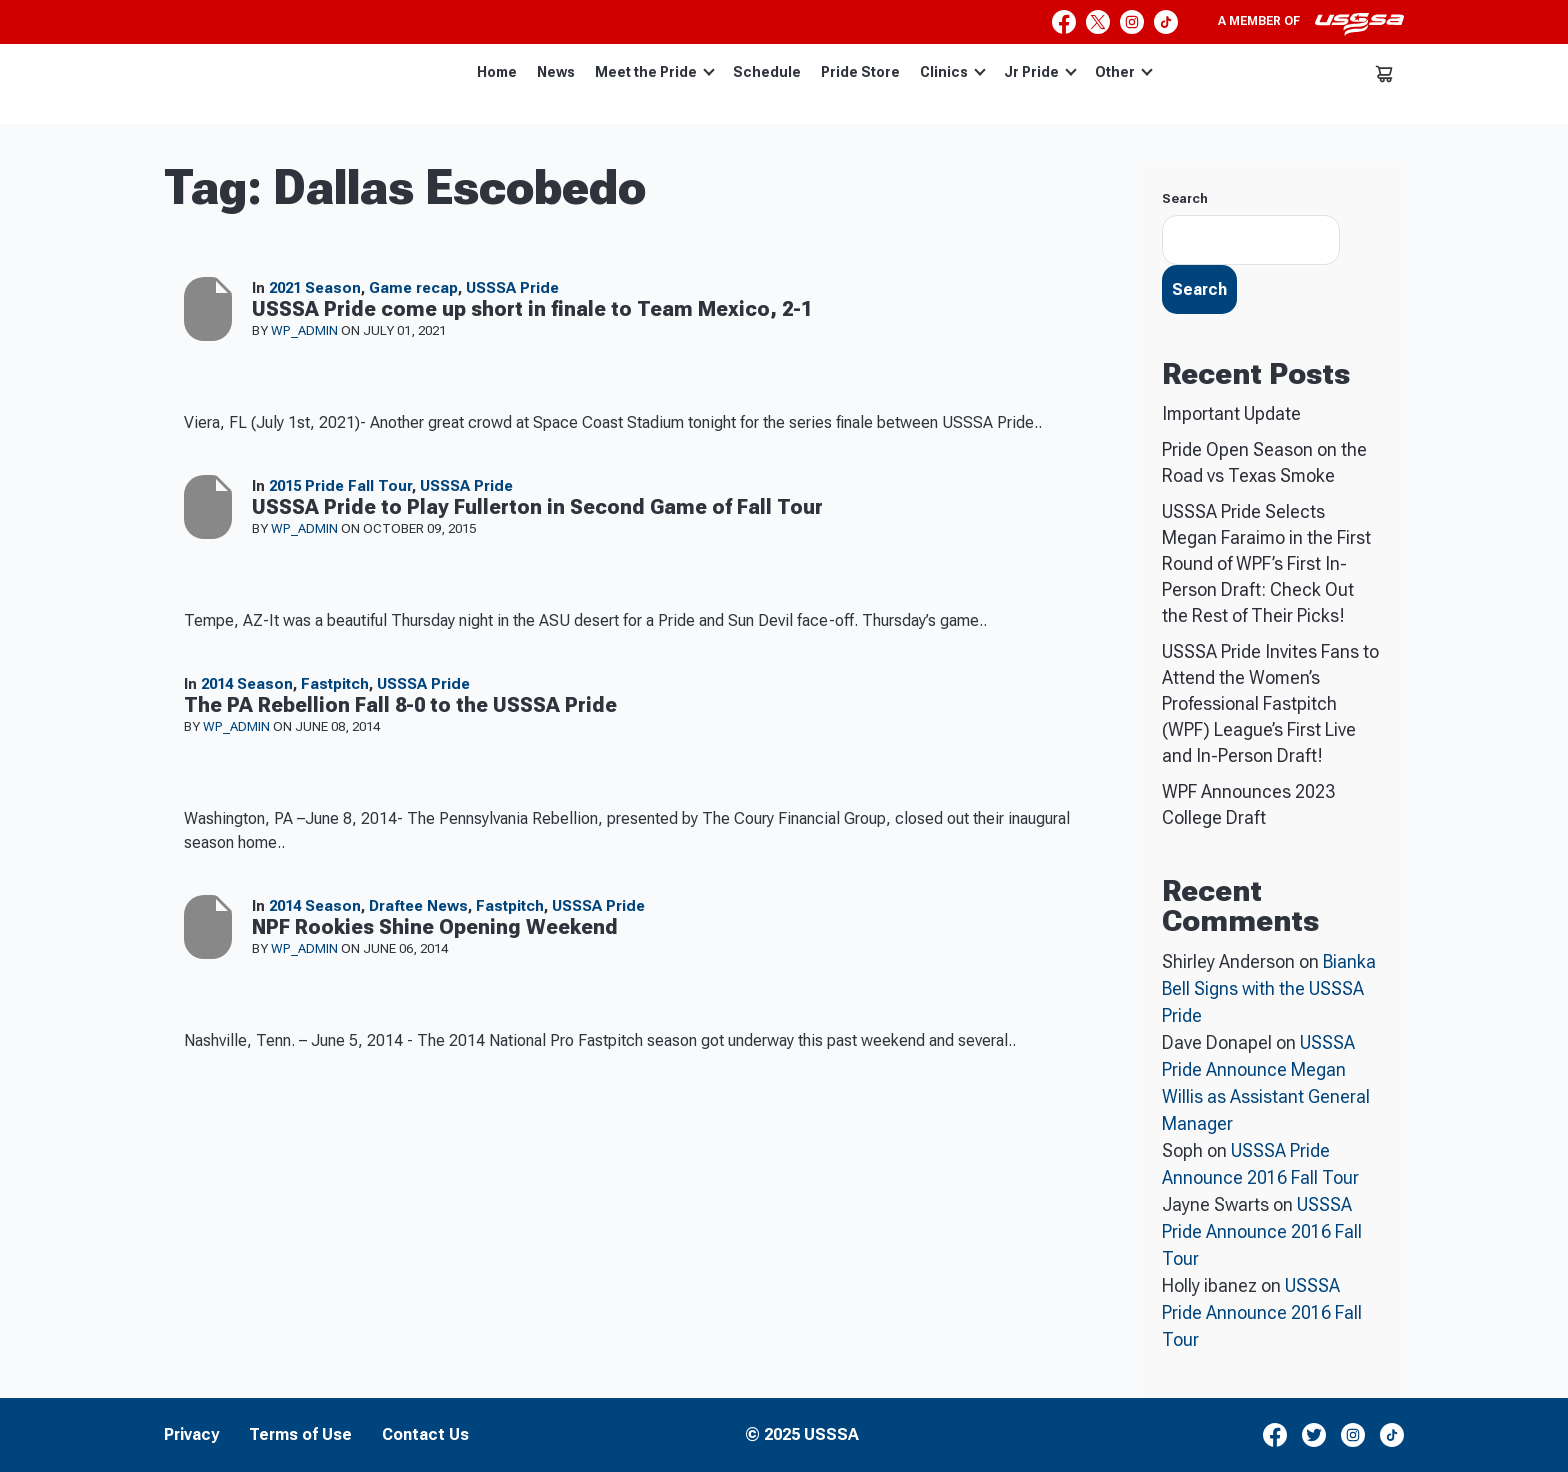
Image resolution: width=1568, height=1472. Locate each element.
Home (497, 72)
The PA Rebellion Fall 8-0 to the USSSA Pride (400, 705)
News (556, 72)
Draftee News (418, 906)
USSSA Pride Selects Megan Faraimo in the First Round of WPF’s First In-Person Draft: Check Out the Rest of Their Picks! (1266, 563)
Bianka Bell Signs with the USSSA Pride (1269, 988)
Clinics (953, 72)
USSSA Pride (512, 288)
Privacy (191, 1435)
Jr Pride (1040, 72)
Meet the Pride (655, 72)
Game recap (413, 288)
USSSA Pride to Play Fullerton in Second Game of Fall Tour (537, 507)
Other (1124, 72)
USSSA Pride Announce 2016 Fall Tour (1262, 1231)
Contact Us (425, 1435)
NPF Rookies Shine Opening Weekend (435, 927)
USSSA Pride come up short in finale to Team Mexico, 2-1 (532, 309)
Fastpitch (335, 684)
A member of (1311, 24)
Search (1185, 198)
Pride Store (860, 72)
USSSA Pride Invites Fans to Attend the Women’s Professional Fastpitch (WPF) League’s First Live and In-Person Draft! (1270, 703)
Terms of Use (300, 1435)
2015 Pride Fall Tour (340, 486)
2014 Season (247, 684)
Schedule (767, 72)
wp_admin (306, 330)
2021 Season (315, 288)
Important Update (1231, 413)
